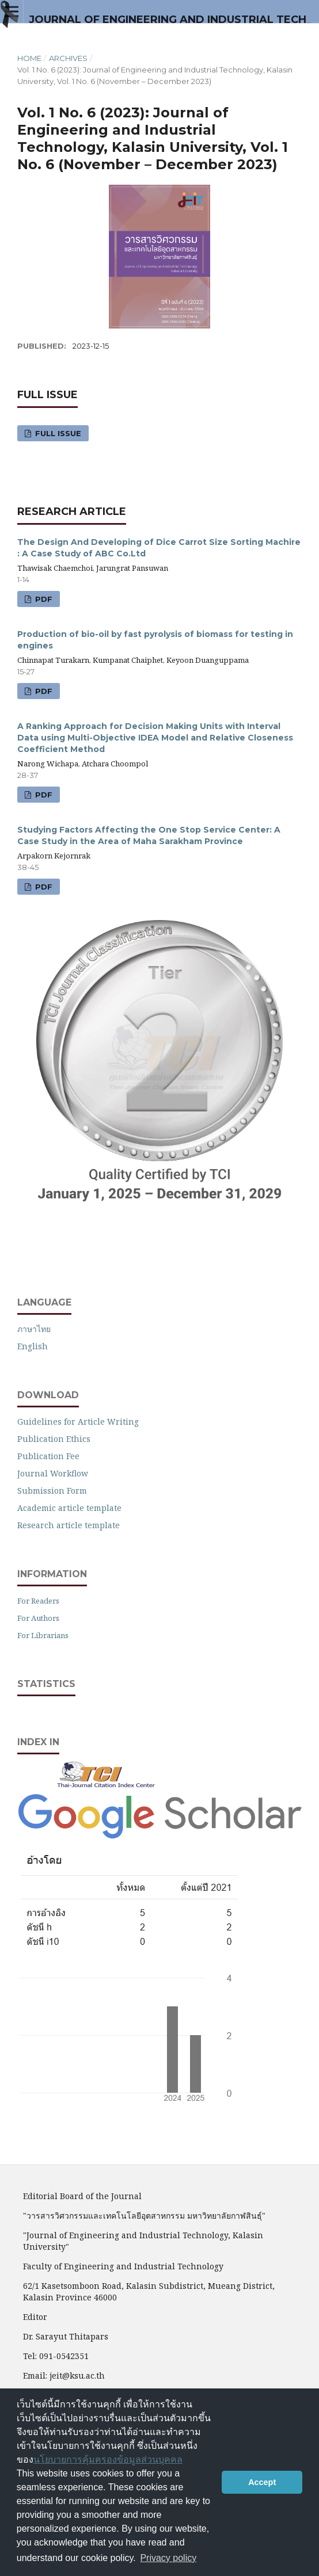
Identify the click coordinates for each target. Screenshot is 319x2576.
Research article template (68, 1525)
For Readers (38, 1601)
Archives (68, 58)
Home (29, 58)
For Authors (38, 1618)
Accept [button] (262, 2482)
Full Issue (57, 433)
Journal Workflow (52, 1473)
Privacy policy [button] (168, 2558)
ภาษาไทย (34, 1328)
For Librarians (43, 1635)
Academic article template (69, 1507)
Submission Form (52, 1490)
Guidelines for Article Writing (78, 1421)
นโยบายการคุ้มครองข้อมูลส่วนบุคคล (108, 2459)
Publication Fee (48, 1456)
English (32, 1346)
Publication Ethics (53, 1438)
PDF (42, 599)
